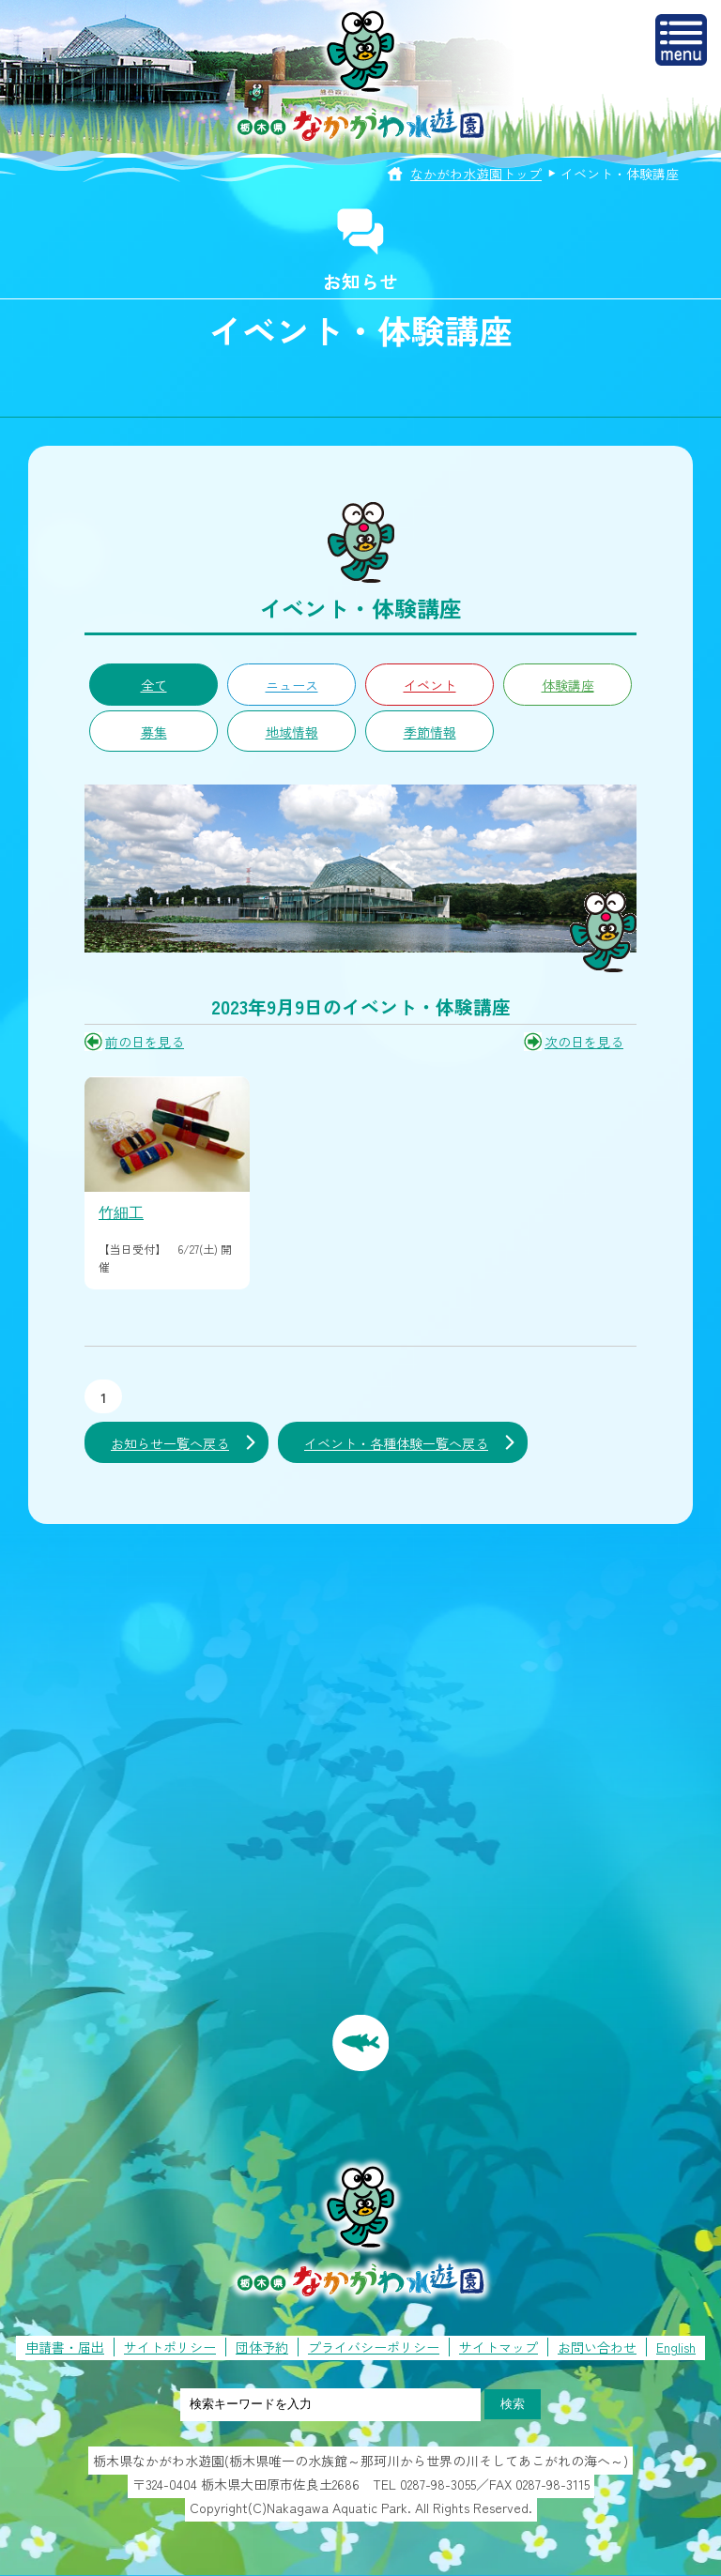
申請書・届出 (64, 2347)
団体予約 (262, 2347)
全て (154, 685)
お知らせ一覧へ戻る (170, 1443)
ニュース (292, 685)
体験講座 (568, 685)
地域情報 (292, 732)
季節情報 (430, 732)
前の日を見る (144, 1041)
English (676, 2347)
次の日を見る (584, 1041)
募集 (154, 732)
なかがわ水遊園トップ (476, 173)
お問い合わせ (597, 2347)
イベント (430, 685)
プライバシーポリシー (373, 2347)
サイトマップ (498, 2347)
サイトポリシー (170, 2347)
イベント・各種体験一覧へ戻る (396, 1443)
